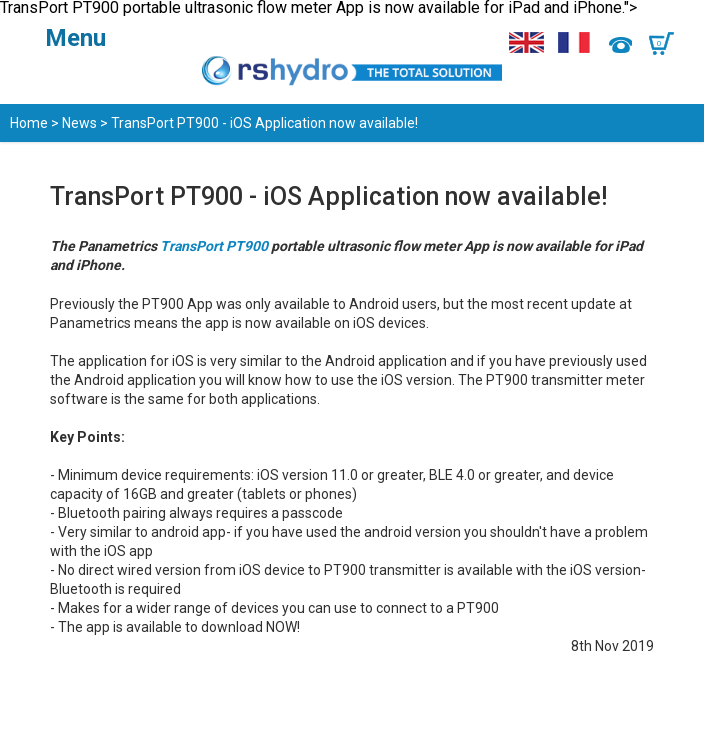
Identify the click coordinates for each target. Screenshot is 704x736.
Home (29, 123)
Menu (75, 38)
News (79, 123)
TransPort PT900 (214, 246)
